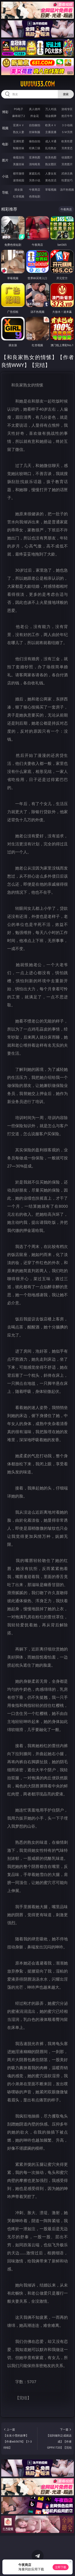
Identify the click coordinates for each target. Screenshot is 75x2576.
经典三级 (34, 148)
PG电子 (18, 109)
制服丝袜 (18, 148)
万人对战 (50, 109)
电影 (5, 144)
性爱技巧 (67, 180)
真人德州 (34, 109)
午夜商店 (34, 189)
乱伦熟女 (50, 148)
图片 (5, 160)
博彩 (5, 112)
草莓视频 (50, 189)
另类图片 (67, 164)
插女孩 (18, 189)
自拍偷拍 (34, 125)
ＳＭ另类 (67, 132)
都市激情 (18, 173)
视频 (5, 128)
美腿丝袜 (18, 164)
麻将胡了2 (18, 116)
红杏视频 (18, 196)
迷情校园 (18, 180)
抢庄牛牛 (67, 116)
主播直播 (50, 132)
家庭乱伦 (34, 173)
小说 (5, 176)
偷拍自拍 (34, 141)
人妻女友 (50, 173)
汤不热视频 (67, 189)
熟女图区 (50, 164)
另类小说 (34, 180)
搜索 (66, 94)
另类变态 (67, 148)
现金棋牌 (50, 116)
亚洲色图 (34, 157)
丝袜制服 (34, 132)
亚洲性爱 (18, 141)
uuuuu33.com (37, 84)
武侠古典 (67, 173)
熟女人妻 (18, 132)
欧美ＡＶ (50, 125)
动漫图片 (67, 157)
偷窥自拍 (18, 157)
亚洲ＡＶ (18, 125)
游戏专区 (67, 109)
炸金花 (34, 116)
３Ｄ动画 (67, 125)
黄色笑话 (50, 180)
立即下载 (60, 2567)
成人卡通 (50, 141)
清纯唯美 (34, 164)
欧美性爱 (67, 141)
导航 (5, 192)
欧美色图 (50, 157)
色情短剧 (34, 196)
